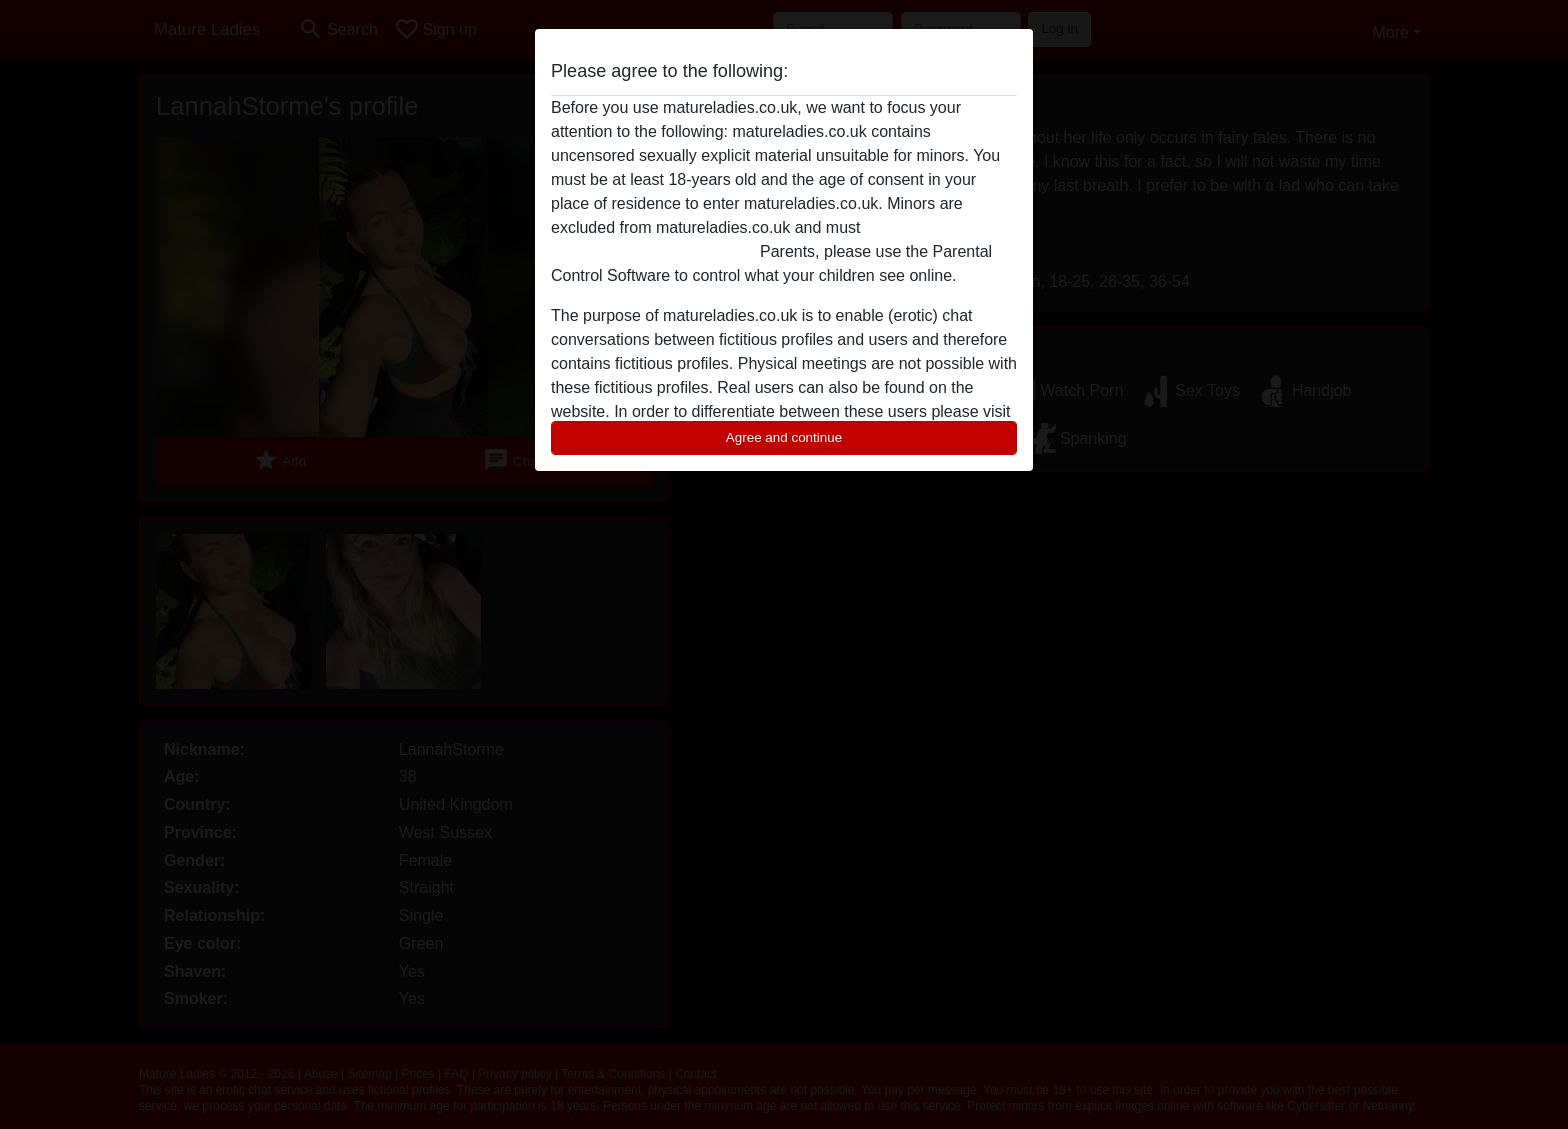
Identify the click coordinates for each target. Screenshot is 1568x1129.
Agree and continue (784, 437)
